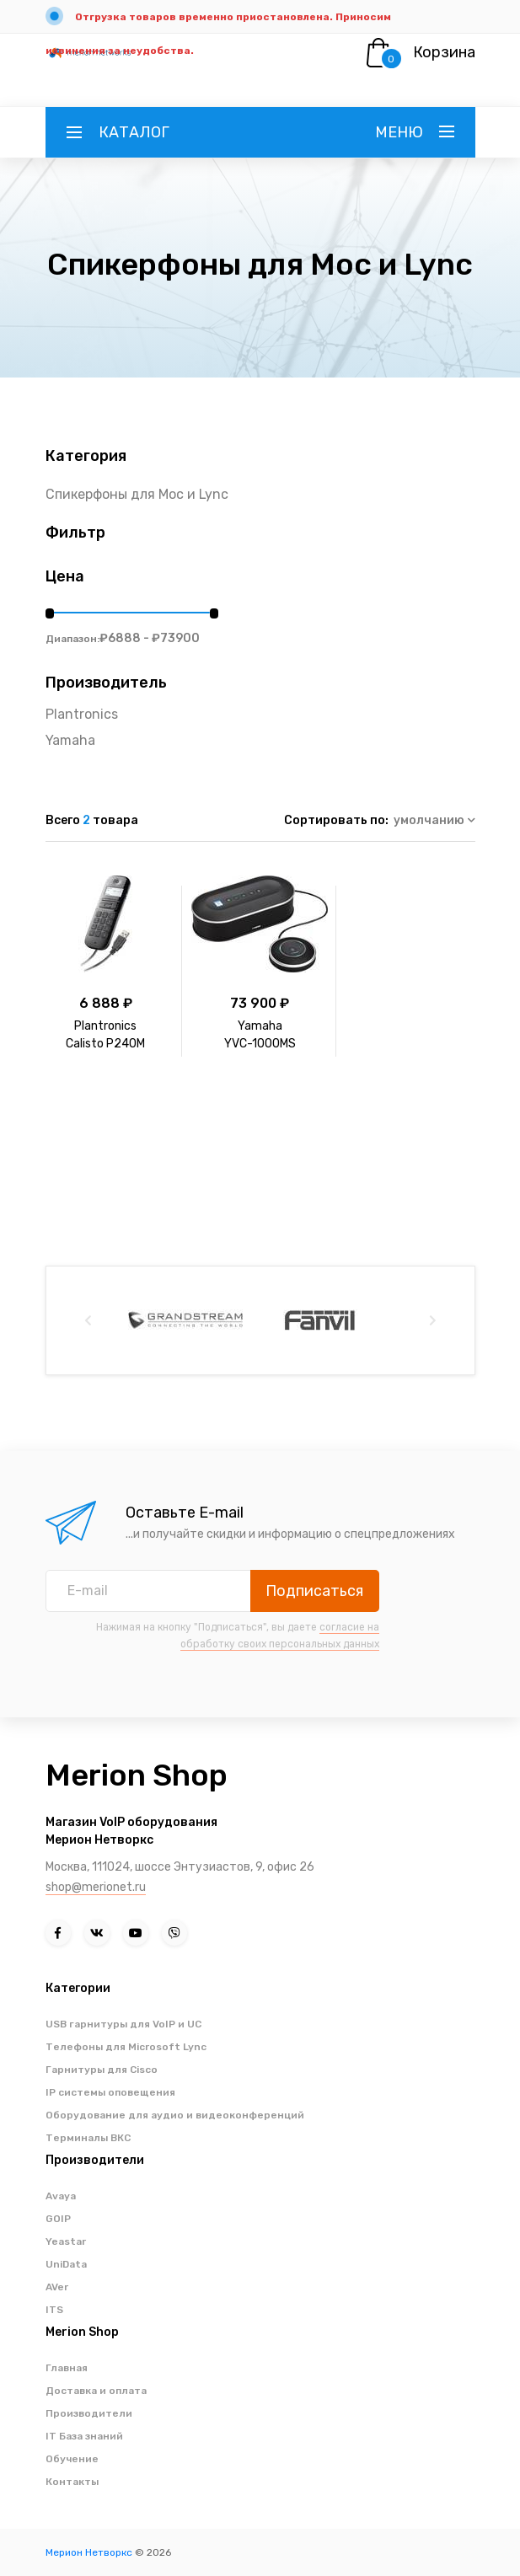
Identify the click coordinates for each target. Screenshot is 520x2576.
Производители (89, 2413)
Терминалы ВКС (88, 2138)
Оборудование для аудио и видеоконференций (175, 2115)
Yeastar (66, 2241)
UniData (66, 2264)
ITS (54, 2310)
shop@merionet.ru (96, 1887)
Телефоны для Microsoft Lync (126, 2047)
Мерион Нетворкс (89, 2552)
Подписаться (314, 1591)
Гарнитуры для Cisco (102, 2069)
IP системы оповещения (110, 2092)
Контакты (72, 2482)
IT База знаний (84, 2436)
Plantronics (82, 714)
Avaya (61, 2196)
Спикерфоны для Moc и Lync (137, 494)
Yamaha (70, 740)
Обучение (72, 2459)
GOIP (58, 2219)
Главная (67, 2368)
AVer (57, 2287)
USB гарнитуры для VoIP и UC (123, 2024)
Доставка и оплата (96, 2391)
